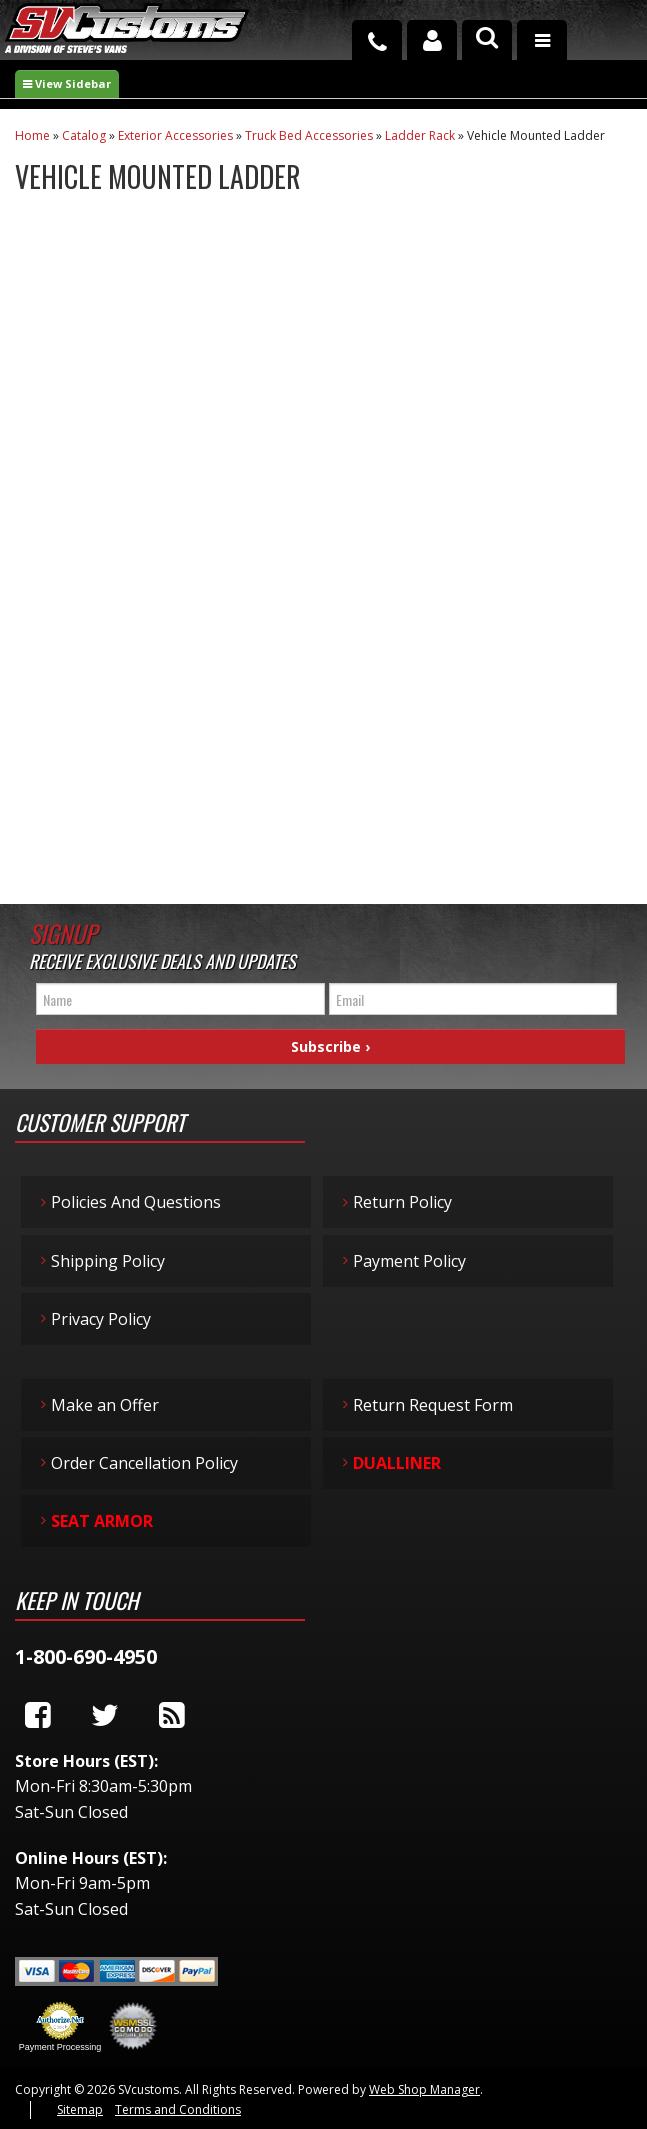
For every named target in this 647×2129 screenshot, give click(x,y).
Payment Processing (60, 2047)
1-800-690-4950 (86, 1656)
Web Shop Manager (424, 2089)
